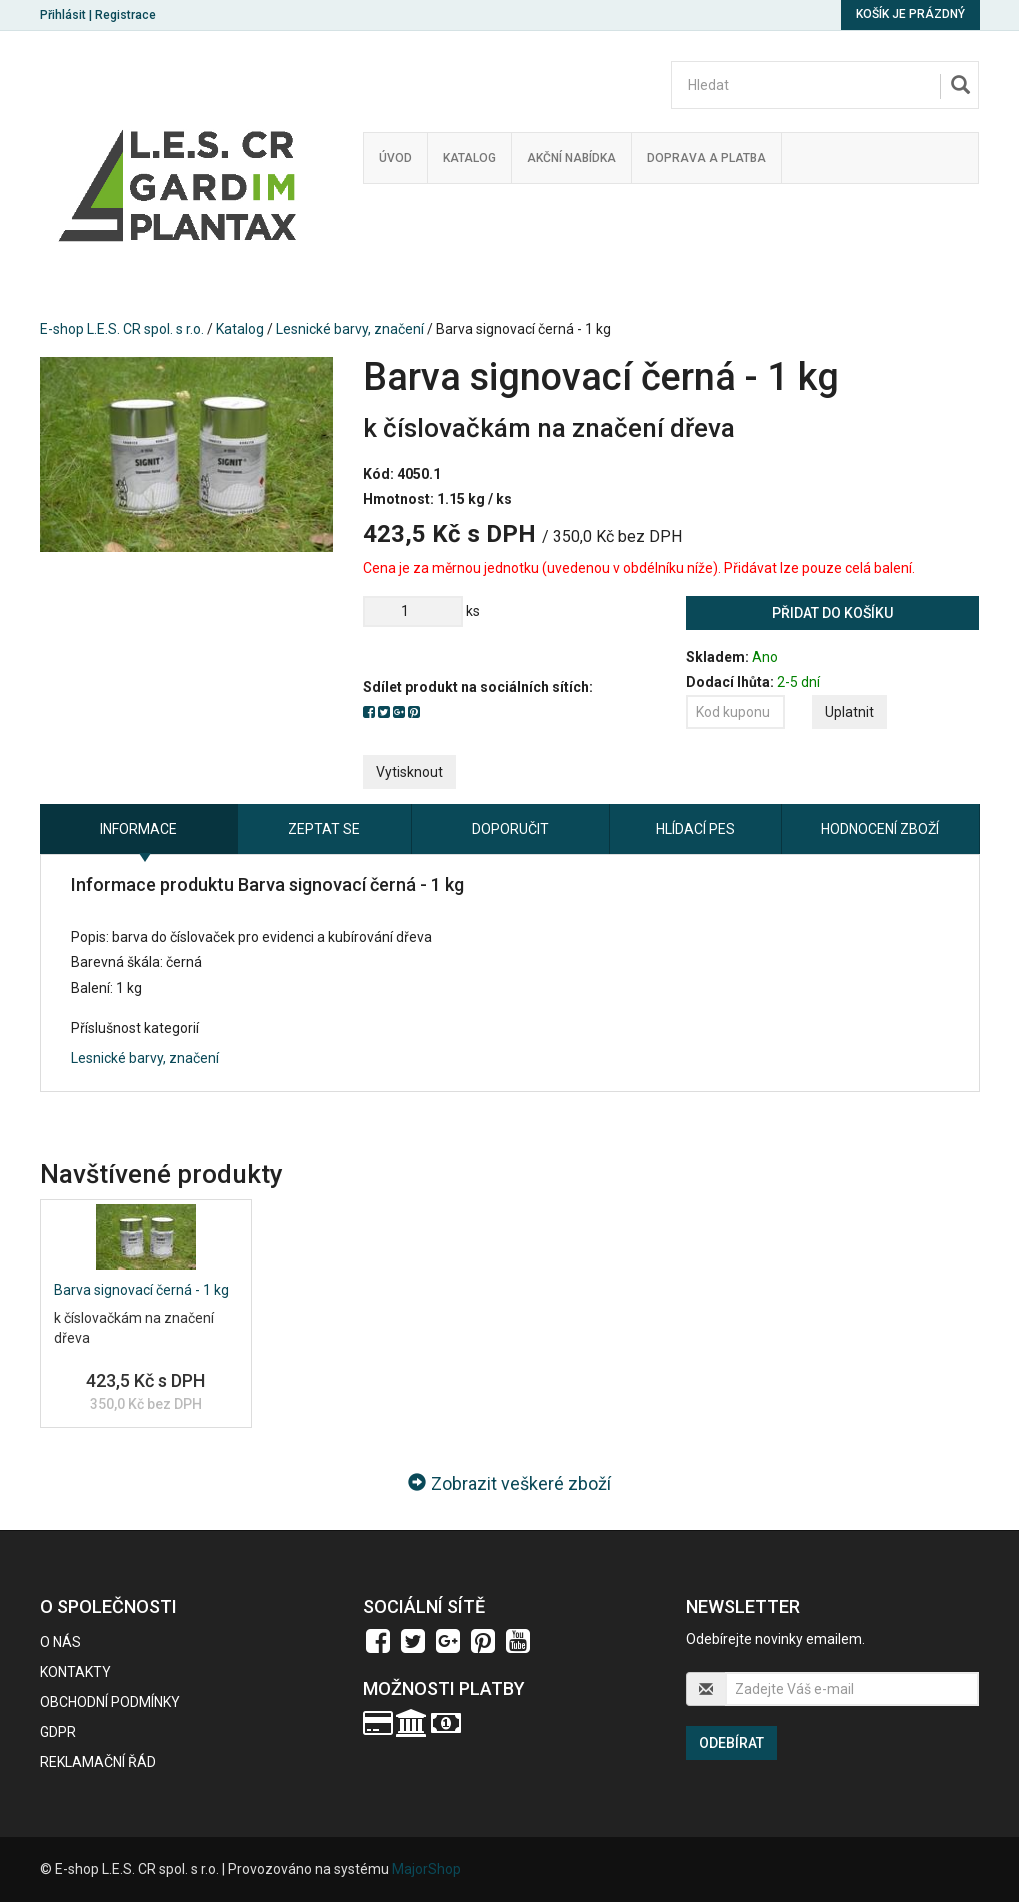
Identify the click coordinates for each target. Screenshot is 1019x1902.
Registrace (125, 15)
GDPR (58, 1732)
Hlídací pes (695, 829)
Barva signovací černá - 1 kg (141, 1290)
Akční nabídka (571, 158)
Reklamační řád (98, 1762)
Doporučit (510, 829)
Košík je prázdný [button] (910, 14)
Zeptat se (324, 829)
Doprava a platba (706, 158)
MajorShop (426, 1869)
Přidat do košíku (832, 613)
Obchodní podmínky (110, 1702)
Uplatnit (849, 712)
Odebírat (731, 1743)
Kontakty (75, 1672)
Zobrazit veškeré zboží (509, 1483)
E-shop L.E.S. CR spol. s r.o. (122, 329)
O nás (60, 1642)
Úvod (395, 158)
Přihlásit (63, 15)
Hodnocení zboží (880, 829)
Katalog (469, 158)
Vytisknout (409, 772)
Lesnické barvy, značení (350, 329)
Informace (138, 829)
